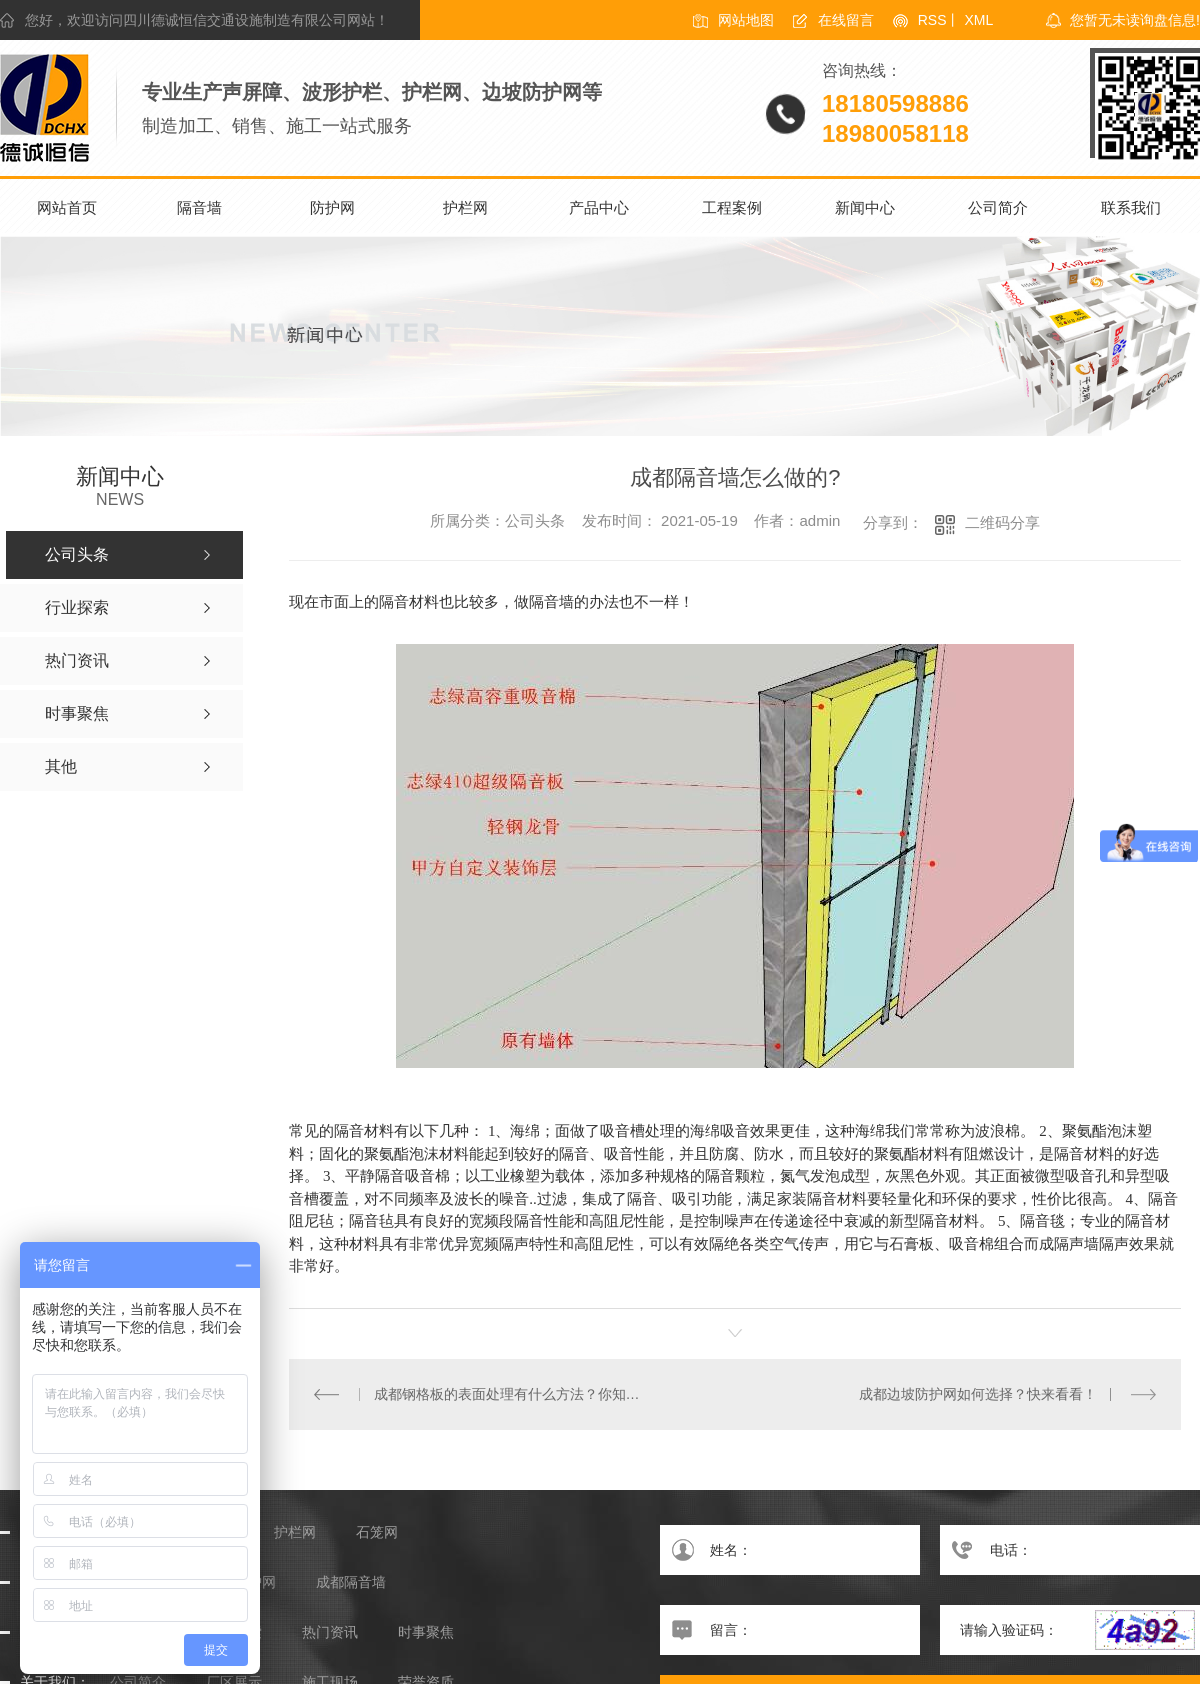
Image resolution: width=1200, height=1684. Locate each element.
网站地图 (746, 20)
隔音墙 (199, 207)
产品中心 (599, 207)
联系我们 (1131, 207)
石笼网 (377, 1531)
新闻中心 (865, 207)
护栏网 (465, 207)
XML (978, 20)
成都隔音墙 (351, 1581)
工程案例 (732, 207)
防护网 (332, 207)
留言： (790, 1629)
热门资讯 (330, 1631)
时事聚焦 (426, 1631)
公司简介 (998, 207)
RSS (932, 20)
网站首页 (67, 207)
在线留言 (846, 20)
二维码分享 (1002, 522)
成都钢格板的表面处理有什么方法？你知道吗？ (512, 1393)
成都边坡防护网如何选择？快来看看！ (978, 1393)
